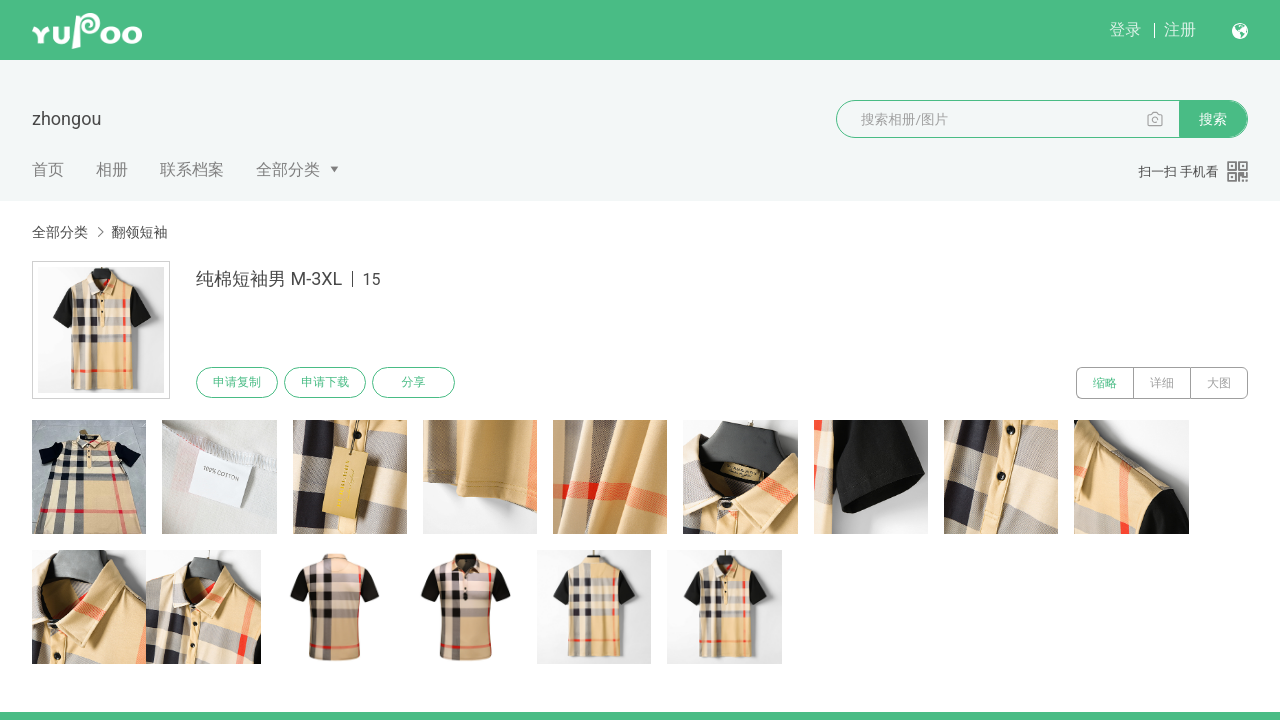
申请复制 (238, 383)
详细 (1162, 383)
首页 (48, 169)
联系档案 (192, 169)
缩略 (1105, 383)
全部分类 (288, 169)
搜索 (1213, 119)
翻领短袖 (139, 232)
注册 (1180, 29)
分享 (418, 383)
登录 (1125, 29)
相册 (112, 169)
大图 (1219, 383)
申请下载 (328, 383)
